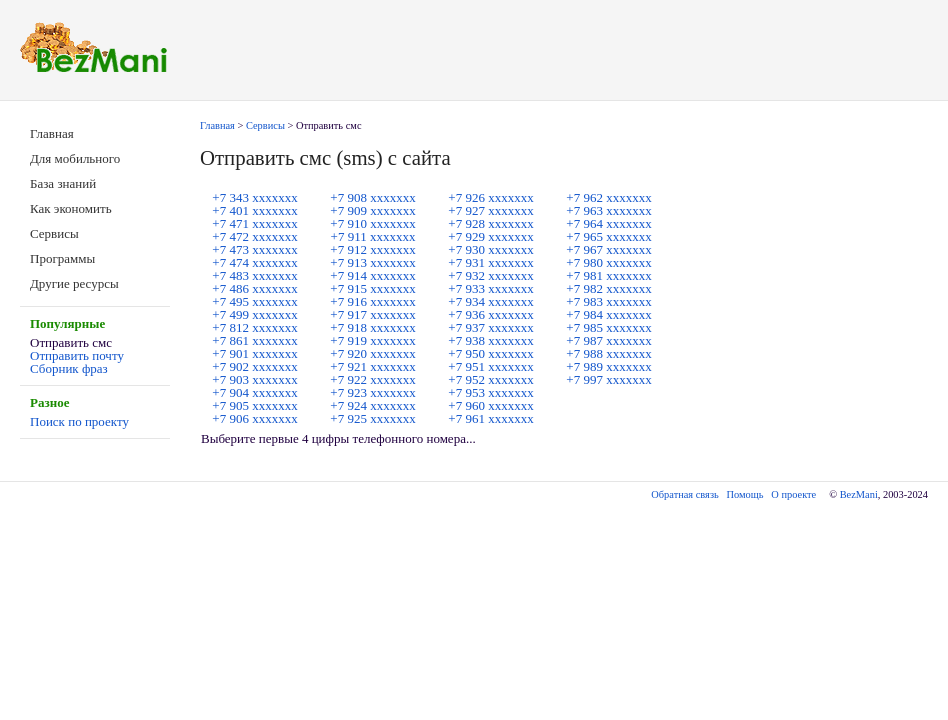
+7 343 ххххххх (254, 197)
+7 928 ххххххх (490, 223)
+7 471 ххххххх (254, 223)
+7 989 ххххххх (608, 366)
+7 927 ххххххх (490, 210)
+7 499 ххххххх (254, 314)
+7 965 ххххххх (608, 236)
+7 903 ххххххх (254, 379)
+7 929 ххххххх (490, 236)
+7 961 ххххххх (490, 418)
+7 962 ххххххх (608, 197)
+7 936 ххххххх (490, 314)
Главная (52, 133)
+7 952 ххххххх (490, 379)
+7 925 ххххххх (372, 418)
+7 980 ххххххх (608, 262)
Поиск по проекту (79, 421)
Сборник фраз (69, 368)
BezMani (859, 494)
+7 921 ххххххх (372, 366)
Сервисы (54, 233)
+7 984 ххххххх (608, 314)
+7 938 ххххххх (490, 340)
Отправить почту (77, 355)
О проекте (793, 494)
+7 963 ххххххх (608, 210)
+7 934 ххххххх (490, 301)
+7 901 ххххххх (254, 353)
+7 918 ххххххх (372, 327)
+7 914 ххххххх (372, 275)
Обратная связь (684, 494)
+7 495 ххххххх (254, 301)
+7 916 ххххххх (372, 301)
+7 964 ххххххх (608, 223)
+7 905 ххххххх (254, 405)
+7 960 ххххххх (490, 405)
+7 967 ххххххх (608, 249)
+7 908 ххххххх (372, 197)
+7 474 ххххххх (254, 262)
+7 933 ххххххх (490, 288)
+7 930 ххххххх (490, 249)
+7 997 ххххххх (608, 379)
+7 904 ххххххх (254, 392)
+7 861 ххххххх (254, 340)
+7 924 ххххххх (372, 405)
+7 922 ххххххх (372, 379)
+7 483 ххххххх (254, 275)
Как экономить (71, 208)
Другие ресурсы (74, 283)
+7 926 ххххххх (490, 197)
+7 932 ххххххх (490, 275)
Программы (62, 258)
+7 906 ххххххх (254, 418)
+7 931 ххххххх (490, 262)
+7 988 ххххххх (608, 353)
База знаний (63, 183)
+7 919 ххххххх (372, 340)
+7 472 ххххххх (254, 236)
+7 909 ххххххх (372, 210)
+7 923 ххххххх (372, 392)
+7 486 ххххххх (254, 288)
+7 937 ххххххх (490, 327)
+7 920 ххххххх (372, 353)
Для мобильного (75, 158)
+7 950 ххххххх (490, 353)
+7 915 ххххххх (372, 288)
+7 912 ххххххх (372, 249)
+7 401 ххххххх (254, 210)
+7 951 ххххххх (490, 366)
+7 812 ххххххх (254, 327)
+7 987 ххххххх (608, 340)
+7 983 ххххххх (608, 301)
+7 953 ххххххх (490, 392)
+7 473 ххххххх (254, 249)
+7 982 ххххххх (608, 288)
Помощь (745, 494)
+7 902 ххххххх (254, 366)
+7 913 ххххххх (372, 262)
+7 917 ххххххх (372, 314)
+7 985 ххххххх (608, 327)
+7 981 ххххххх (608, 275)
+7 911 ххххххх (373, 236)
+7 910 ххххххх (372, 223)
